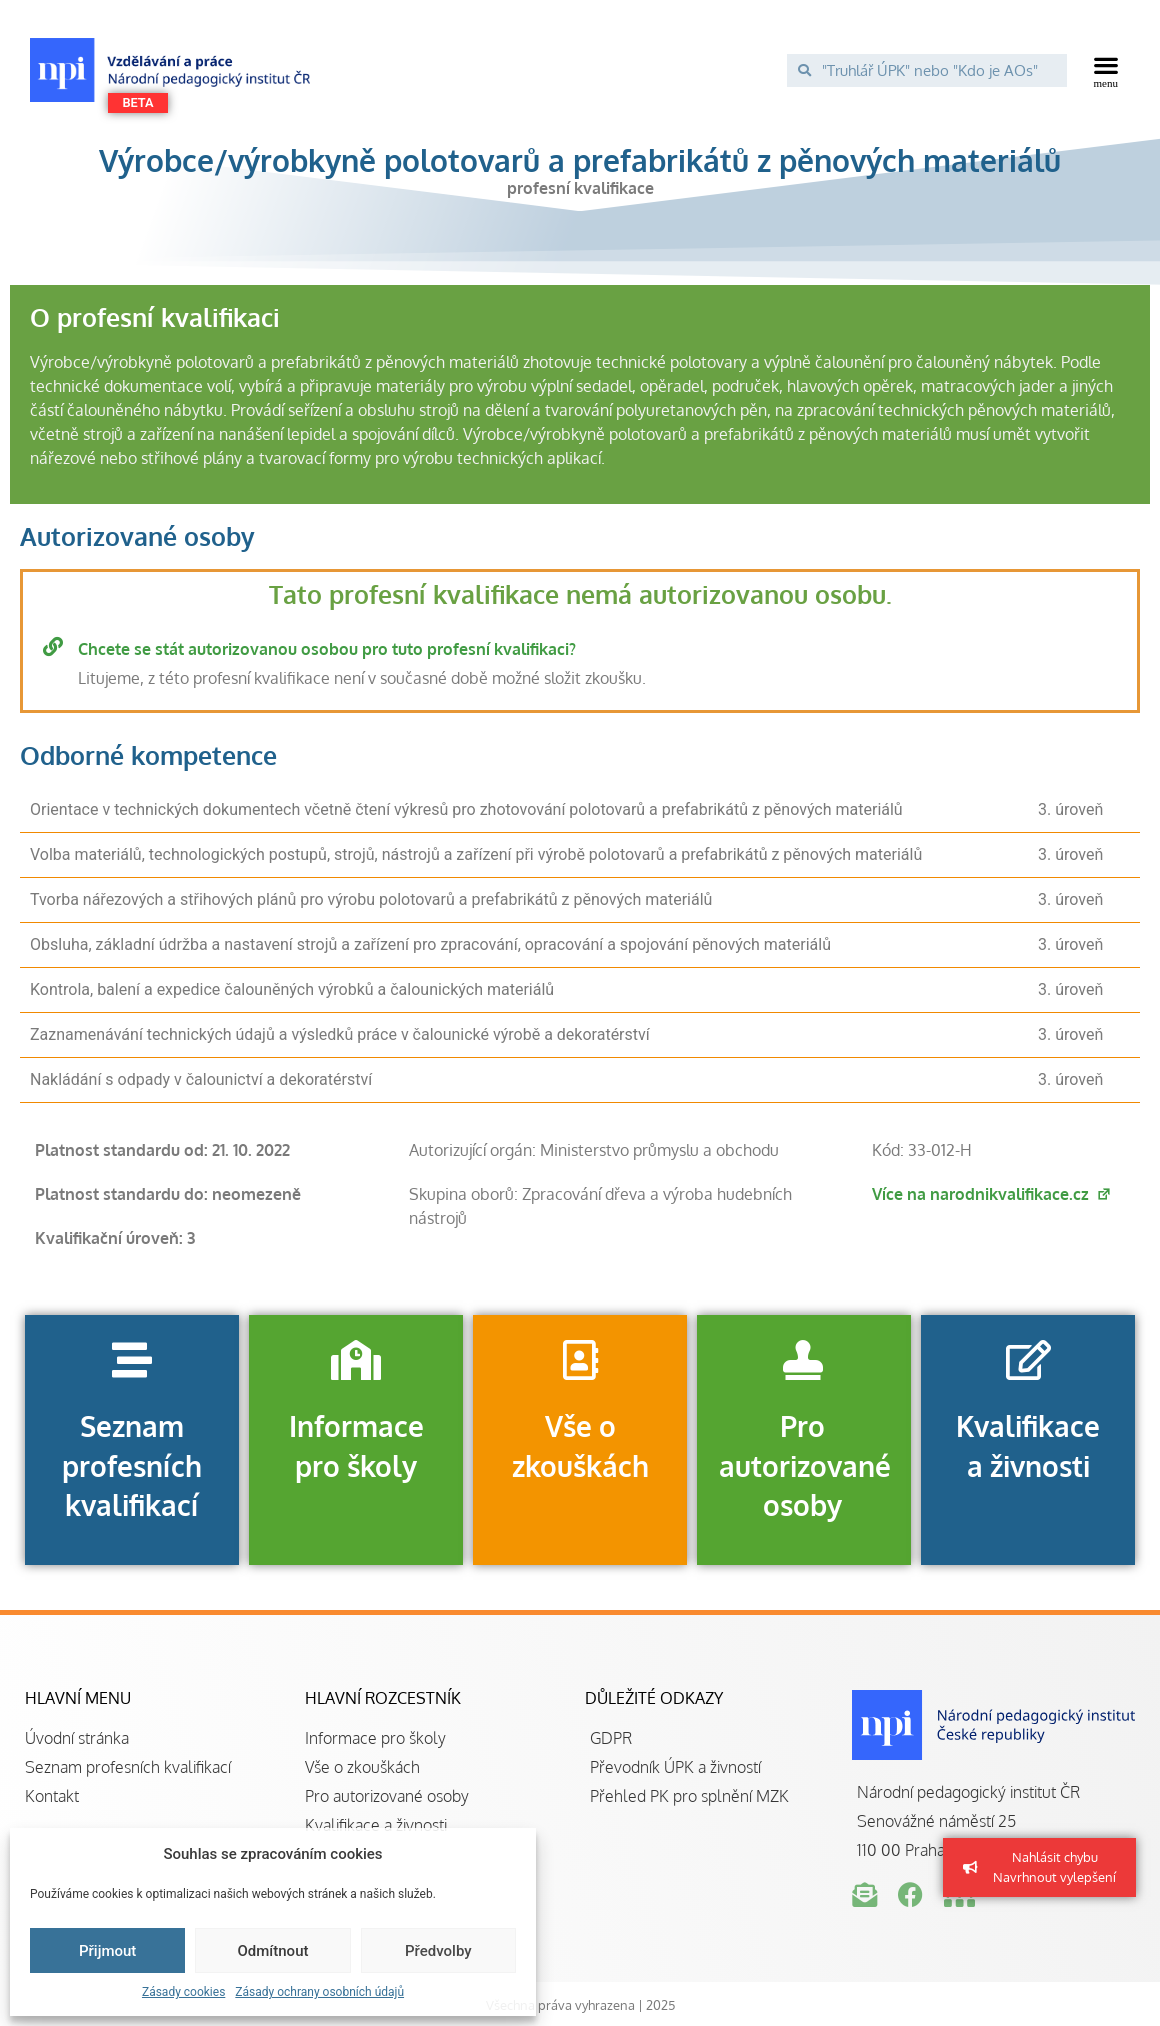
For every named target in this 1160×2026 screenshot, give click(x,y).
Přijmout (107, 1951)
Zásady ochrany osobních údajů (319, 1992)
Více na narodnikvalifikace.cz (992, 1194)
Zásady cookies (183, 1992)
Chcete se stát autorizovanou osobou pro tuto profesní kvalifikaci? (327, 649)
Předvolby (438, 1951)
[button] (1106, 70)
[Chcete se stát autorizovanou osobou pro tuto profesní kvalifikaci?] (53, 647)
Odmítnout (273, 1951)
